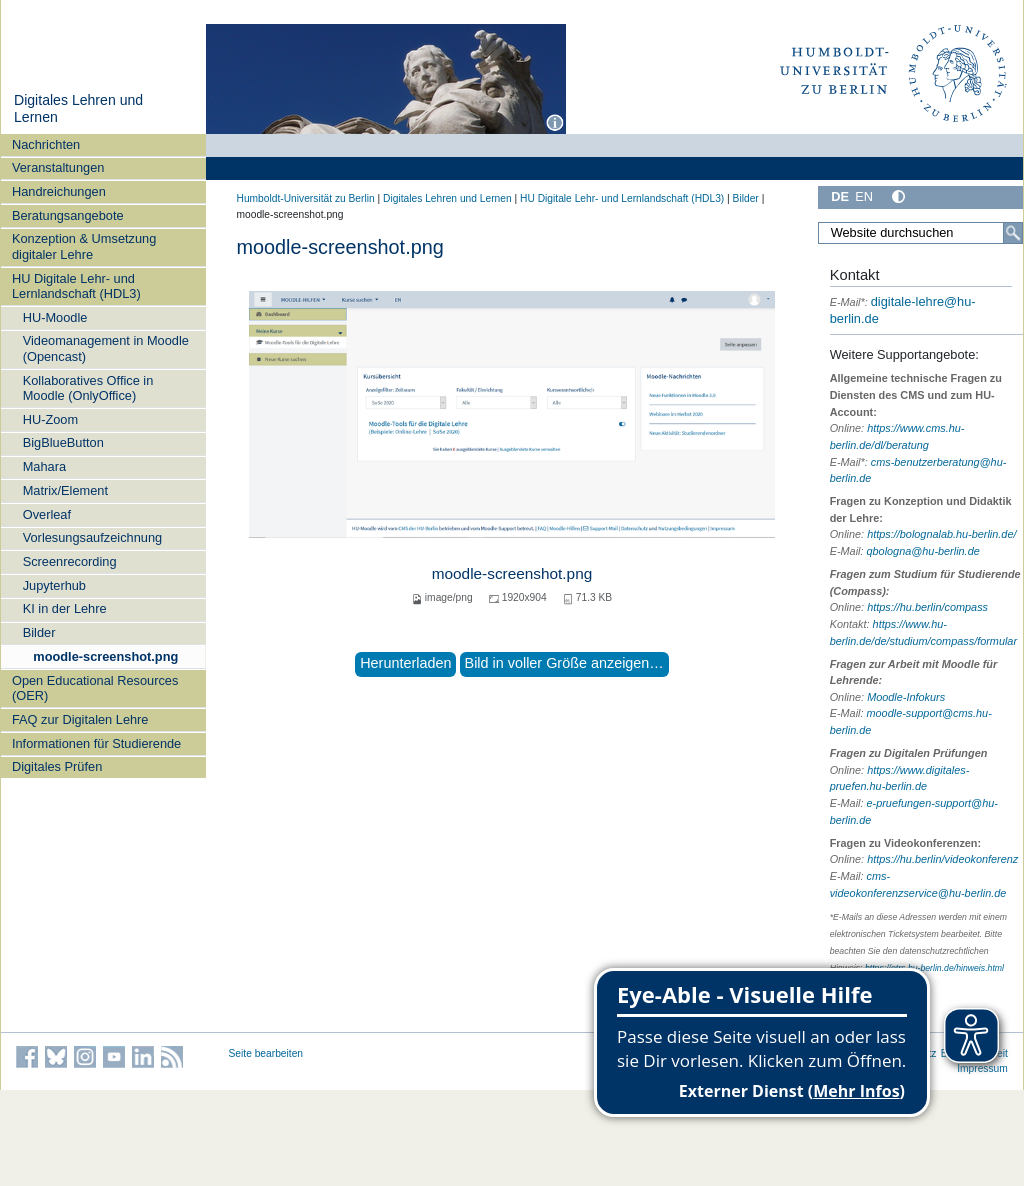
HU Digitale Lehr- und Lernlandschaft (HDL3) (76, 286)
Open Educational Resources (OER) (95, 688)
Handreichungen (59, 191)
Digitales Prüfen (57, 766)
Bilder (39, 632)
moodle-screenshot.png (105, 656)
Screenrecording (70, 561)
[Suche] (1013, 233)
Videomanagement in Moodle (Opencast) (106, 348)
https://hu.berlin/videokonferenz (942, 859)
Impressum (982, 1068)
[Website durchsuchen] (920, 233)
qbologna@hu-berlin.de (923, 551)
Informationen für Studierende (96, 743)
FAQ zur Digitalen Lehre (80, 719)
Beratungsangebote (68, 215)
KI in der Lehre (65, 608)
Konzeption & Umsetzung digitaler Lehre (84, 246)
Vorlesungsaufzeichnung (92, 537)
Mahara (44, 466)
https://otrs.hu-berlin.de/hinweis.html (934, 968)
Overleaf (47, 514)
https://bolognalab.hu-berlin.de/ (941, 534)
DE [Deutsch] (840, 196)
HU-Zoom (50, 419)
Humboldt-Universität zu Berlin (306, 198)
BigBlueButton (63, 442)
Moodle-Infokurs (906, 697)
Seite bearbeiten (266, 1053)
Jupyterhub (54, 585)
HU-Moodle (55, 317)
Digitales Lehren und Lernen (447, 198)
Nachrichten (46, 144)
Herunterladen (405, 663)
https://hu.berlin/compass (927, 607)
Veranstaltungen (58, 167)
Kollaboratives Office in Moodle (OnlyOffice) (88, 388)
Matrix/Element (65, 490)
